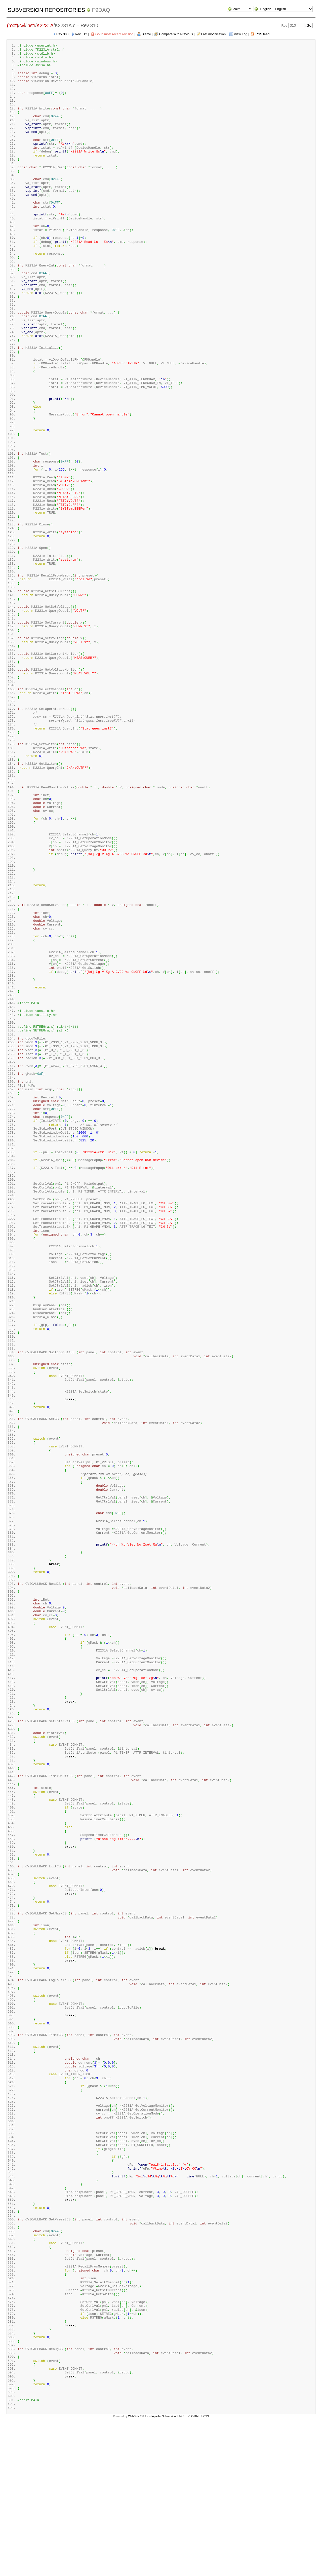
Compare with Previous (176, 34)
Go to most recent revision (114, 34)
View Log (240, 34)
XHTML (195, 2567)
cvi (22, 25)
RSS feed (263, 34)
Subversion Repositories (46, 10)
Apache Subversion (164, 2567)
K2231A (44, 25)
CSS (206, 2567)
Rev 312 (81, 34)
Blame (146, 34)
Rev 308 (62, 34)
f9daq (101, 10)
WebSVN (133, 2567)
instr (30, 25)
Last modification (213, 34)
